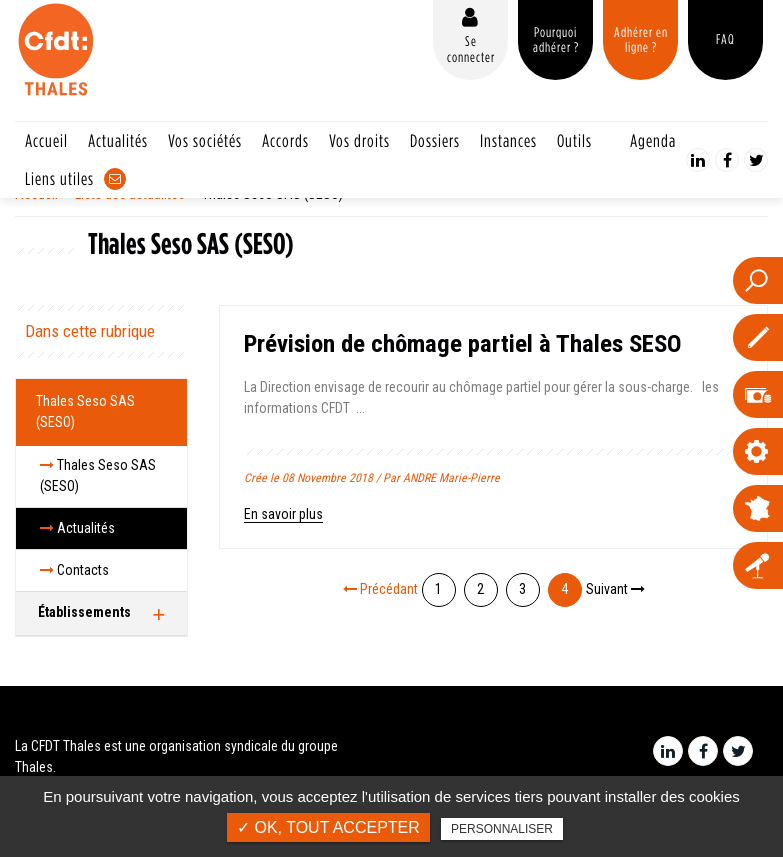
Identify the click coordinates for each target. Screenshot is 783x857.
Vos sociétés (205, 140)
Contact (115, 179)
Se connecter (471, 48)
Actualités (118, 140)
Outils (574, 140)
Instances (508, 140)
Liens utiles (59, 178)
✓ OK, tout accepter (328, 827)
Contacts (74, 570)
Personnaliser (502, 829)
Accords (285, 140)
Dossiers (435, 140)
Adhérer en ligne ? (641, 39)
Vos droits (359, 140)
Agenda (653, 140)
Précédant (380, 589)
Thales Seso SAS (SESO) (85, 411)
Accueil (46, 140)
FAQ (725, 39)
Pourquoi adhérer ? (556, 39)
